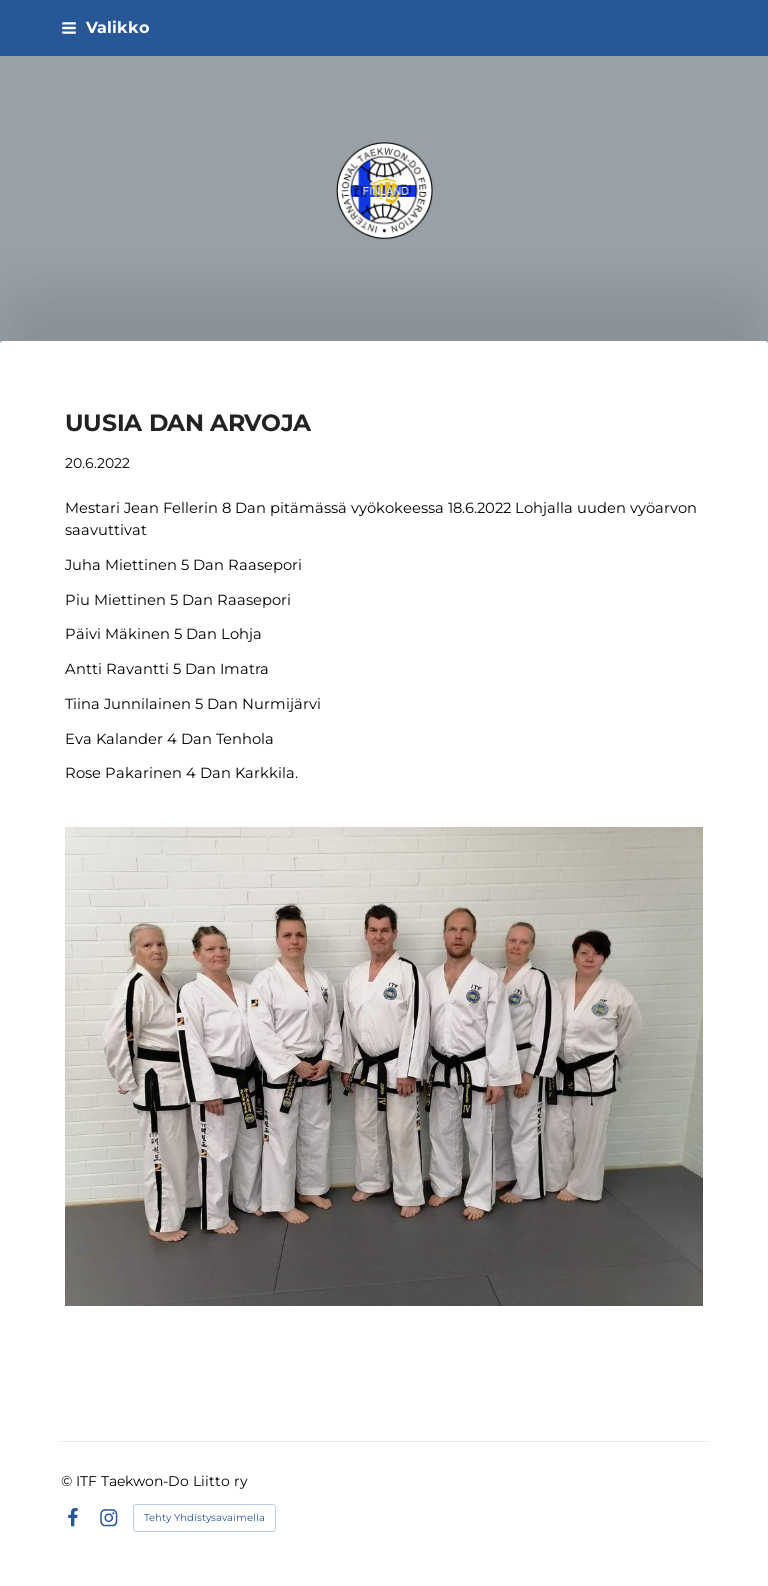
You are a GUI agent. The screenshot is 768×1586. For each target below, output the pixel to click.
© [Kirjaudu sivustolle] (68, 1481)
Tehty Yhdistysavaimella (204, 1517)
